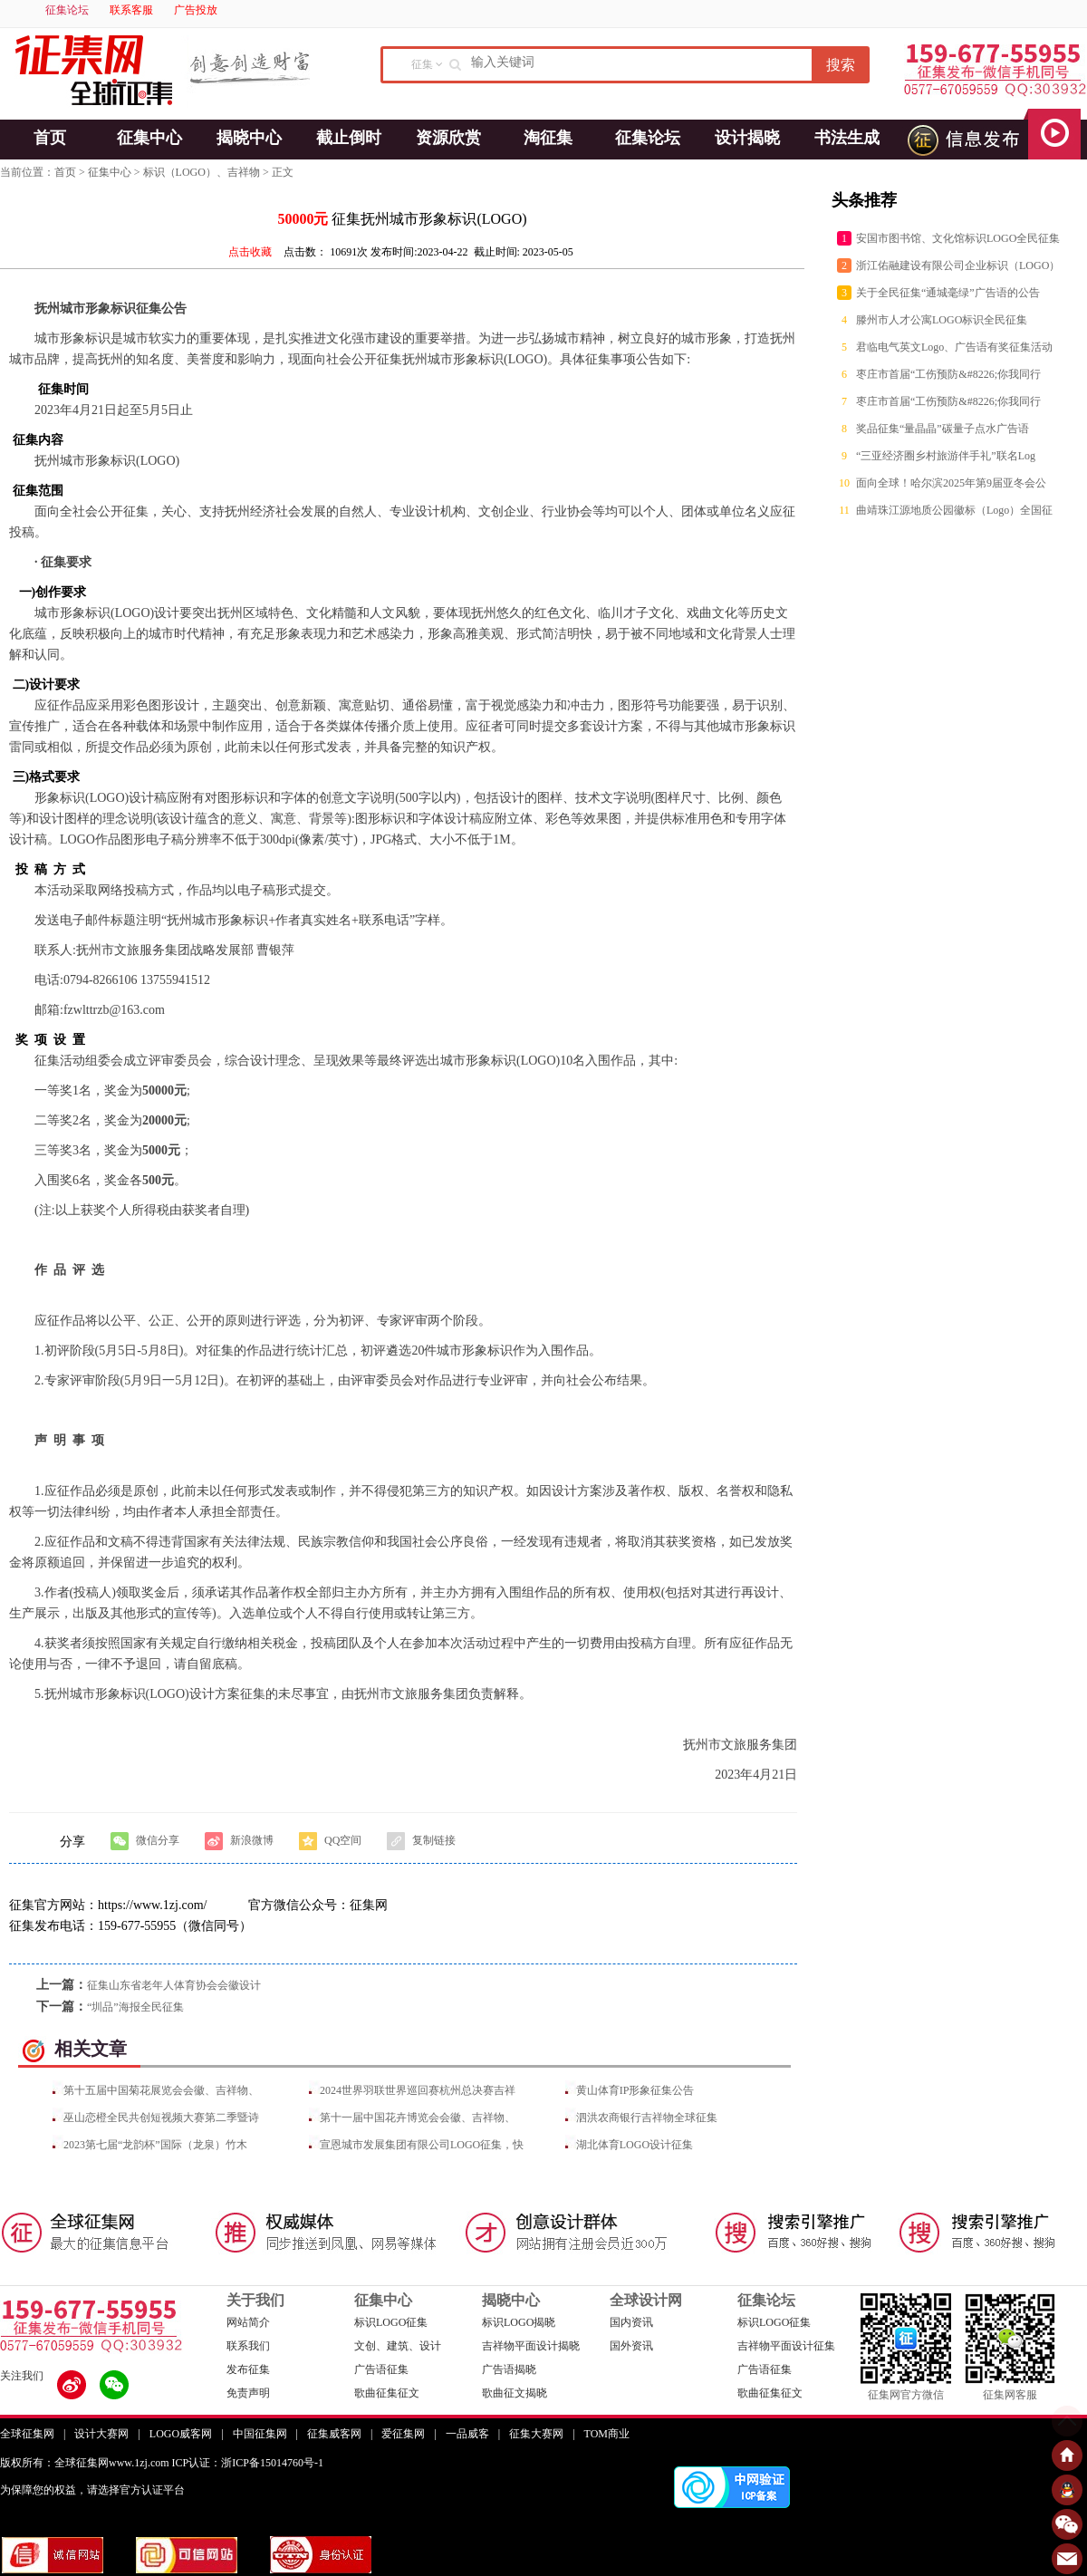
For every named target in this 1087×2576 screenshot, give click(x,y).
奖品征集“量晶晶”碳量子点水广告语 (942, 428)
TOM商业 (607, 2433)
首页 (50, 138)
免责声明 (248, 2393)
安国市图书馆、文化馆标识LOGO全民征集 (958, 238)
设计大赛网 (101, 2433)
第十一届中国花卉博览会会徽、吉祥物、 (417, 2117)
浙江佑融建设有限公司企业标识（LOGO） (958, 265)
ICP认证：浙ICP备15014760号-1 (247, 2462)
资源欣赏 (448, 138)
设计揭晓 (747, 138)
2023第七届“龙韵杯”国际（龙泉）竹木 (155, 2144)
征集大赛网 (536, 2433)
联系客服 (131, 10)
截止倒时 (348, 138)
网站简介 (248, 2322)
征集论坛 (67, 10)
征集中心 (149, 138)
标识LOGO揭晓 (518, 2322)
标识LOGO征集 (391, 2322)
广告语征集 (381, 2369)
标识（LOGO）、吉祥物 (201, 172)
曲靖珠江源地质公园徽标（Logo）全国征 (954, 510)
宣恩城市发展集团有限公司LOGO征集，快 (422, 2144)
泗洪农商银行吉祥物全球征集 (646, 2117)
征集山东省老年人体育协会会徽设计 (174, 1985)
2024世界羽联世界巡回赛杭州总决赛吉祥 (417, 2090)
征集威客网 (334, 2433)
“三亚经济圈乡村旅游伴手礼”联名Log (945, 455)
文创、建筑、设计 (397, 2346)
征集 (422, 64)
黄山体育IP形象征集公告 (635, 2090)
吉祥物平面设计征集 (786, 2346)
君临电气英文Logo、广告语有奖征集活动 (954, 347)
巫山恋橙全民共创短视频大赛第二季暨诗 (161, 2117)
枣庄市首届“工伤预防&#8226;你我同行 (948, 374)
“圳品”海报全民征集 (135, 2007)
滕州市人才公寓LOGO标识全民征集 (941, 320)
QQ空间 (330, 1841)
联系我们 (248, 2346)
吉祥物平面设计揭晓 (531, 2346)
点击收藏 (250, 252)
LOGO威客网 (180, 2433)
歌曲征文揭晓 (514, 2393)
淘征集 (548, 138)
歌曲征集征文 (386, 2393)
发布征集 (248, 2369)
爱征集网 (403, 2433)
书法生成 (847, 138)
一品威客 (467, 2433)
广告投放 (195, 10)
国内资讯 (631, 2322)
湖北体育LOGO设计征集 (634, 2144)
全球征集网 (27, 2433)
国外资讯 (631, 2346)
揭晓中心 (249, 138)
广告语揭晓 (509, 2369)
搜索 (840, 64)
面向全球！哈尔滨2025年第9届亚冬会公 (951, 483)
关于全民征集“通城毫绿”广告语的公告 (948, 292)
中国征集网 (260, 2433)
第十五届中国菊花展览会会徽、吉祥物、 (161, 2090)
